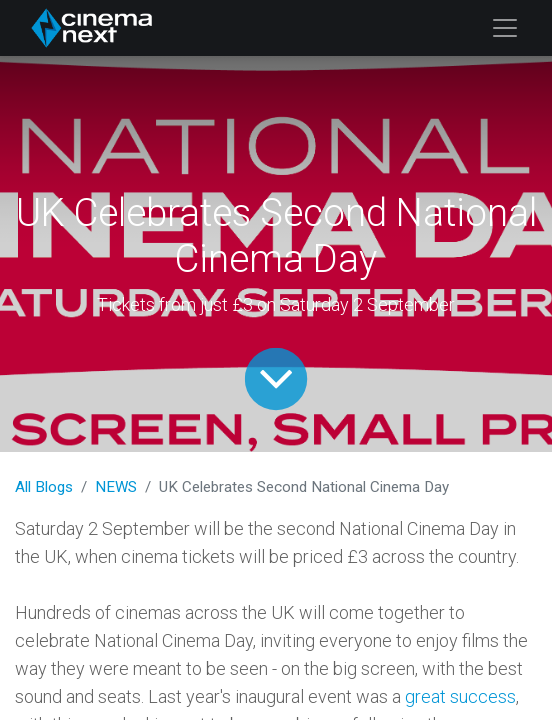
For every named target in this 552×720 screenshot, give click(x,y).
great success (460, 696)
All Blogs (44, 487)
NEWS (116, 487)
